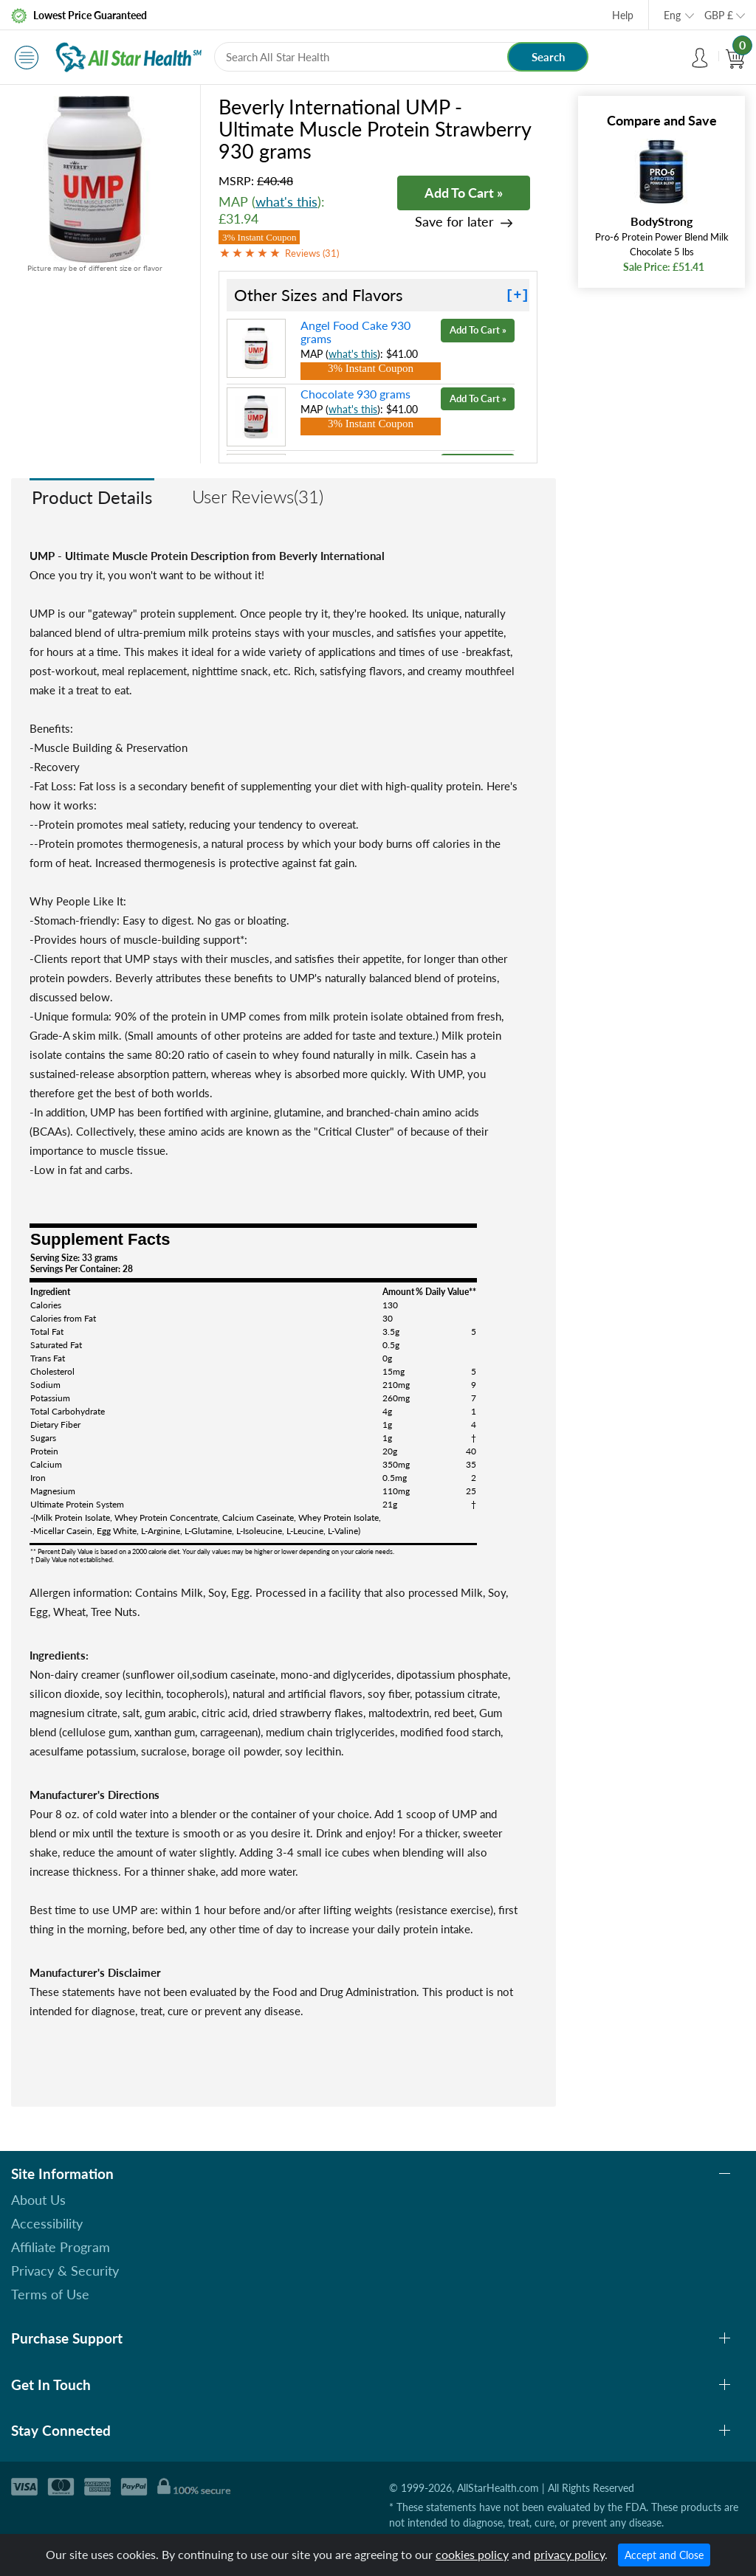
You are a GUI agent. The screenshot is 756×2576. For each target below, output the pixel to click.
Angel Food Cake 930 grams (355, 331)
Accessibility (47, 2223)
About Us (38, 2200)
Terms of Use (50, 2294)
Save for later (454, 221)
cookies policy (472, 2554)
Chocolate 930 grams (355, 394)
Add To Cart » (464, 192)
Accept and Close (664, 2555)
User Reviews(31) (257, 496)
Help (622, 15)
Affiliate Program (60, 2247)
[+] (517, 295)
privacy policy (569, 2554)
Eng (672, 15)
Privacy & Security (65, 2270)
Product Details (92, 497)
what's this (286, 201)
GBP (718, 15)
